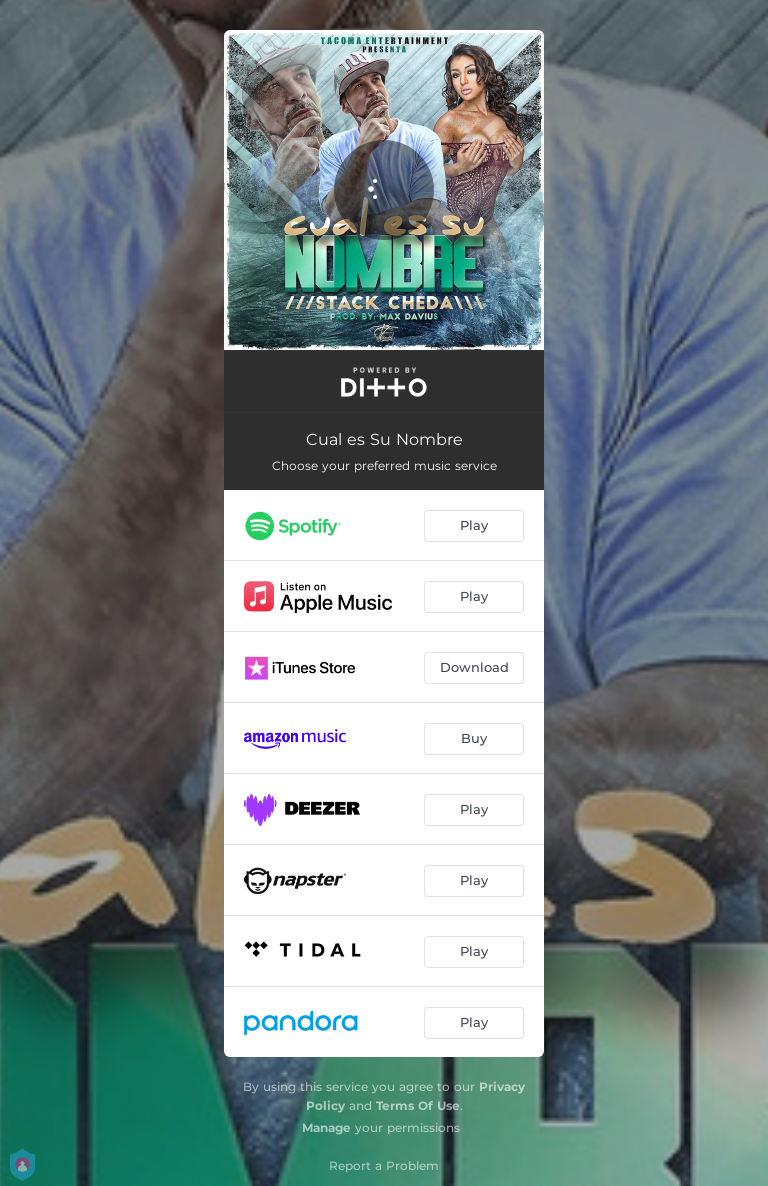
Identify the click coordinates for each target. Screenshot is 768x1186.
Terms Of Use (418, 1105)
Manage (326, 1127)
